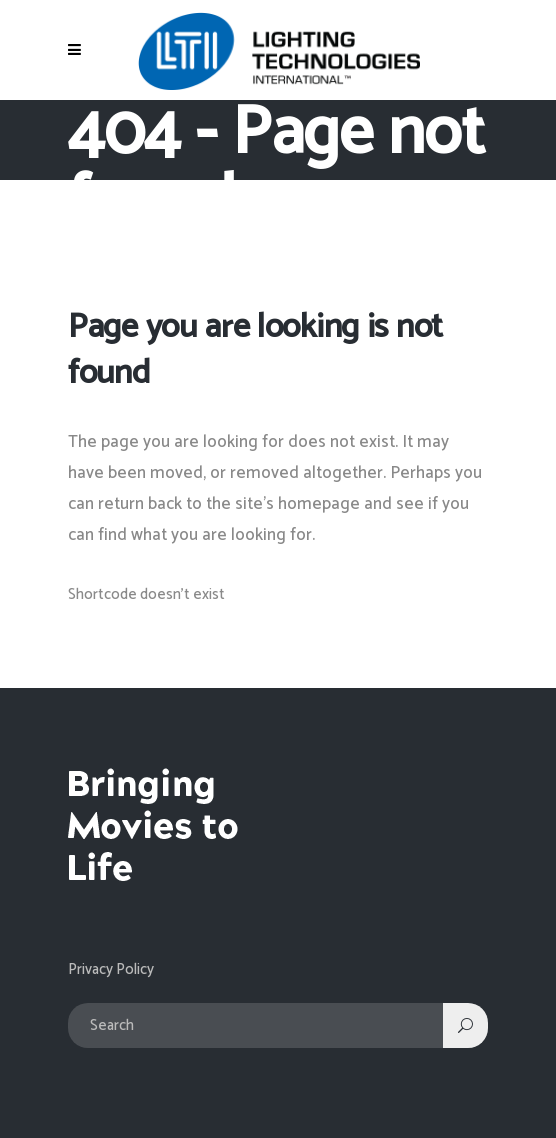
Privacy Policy (111, 969)
